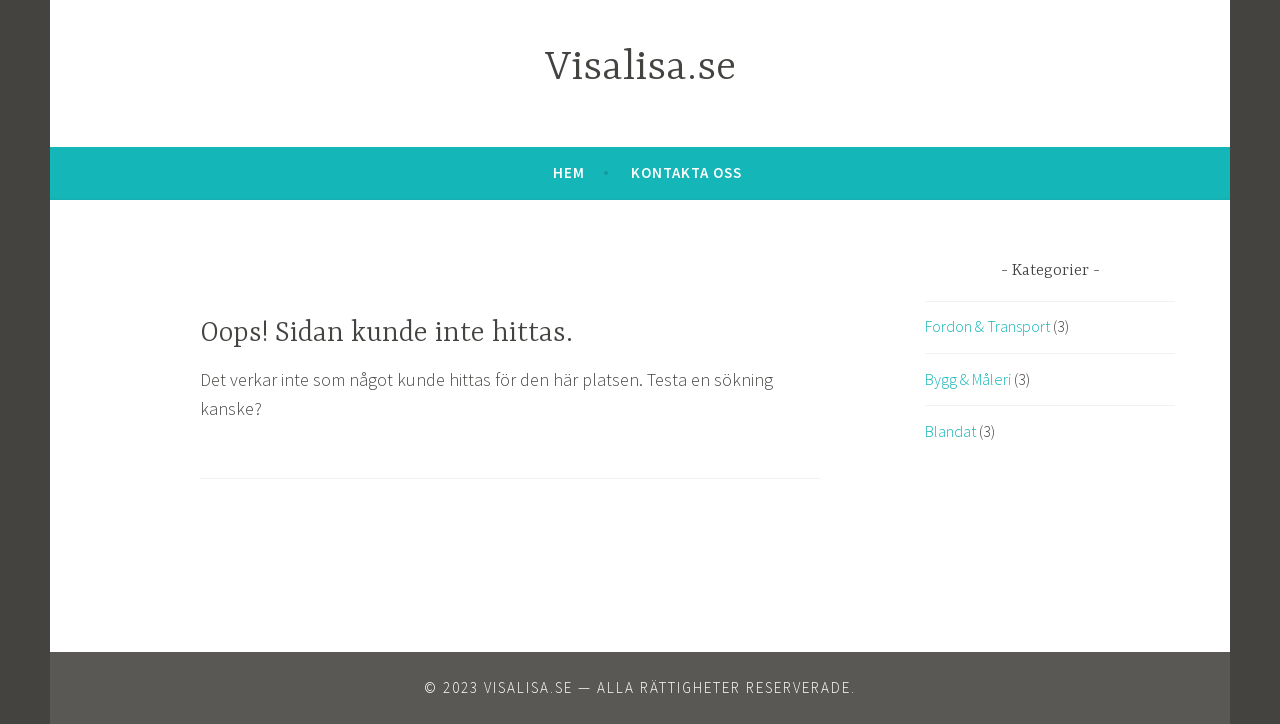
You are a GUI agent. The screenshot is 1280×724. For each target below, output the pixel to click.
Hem (569, 172)
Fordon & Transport (987, 326)
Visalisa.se (640, 68)
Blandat (950, 431)
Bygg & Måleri (968, 379)
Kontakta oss (686, 172)
